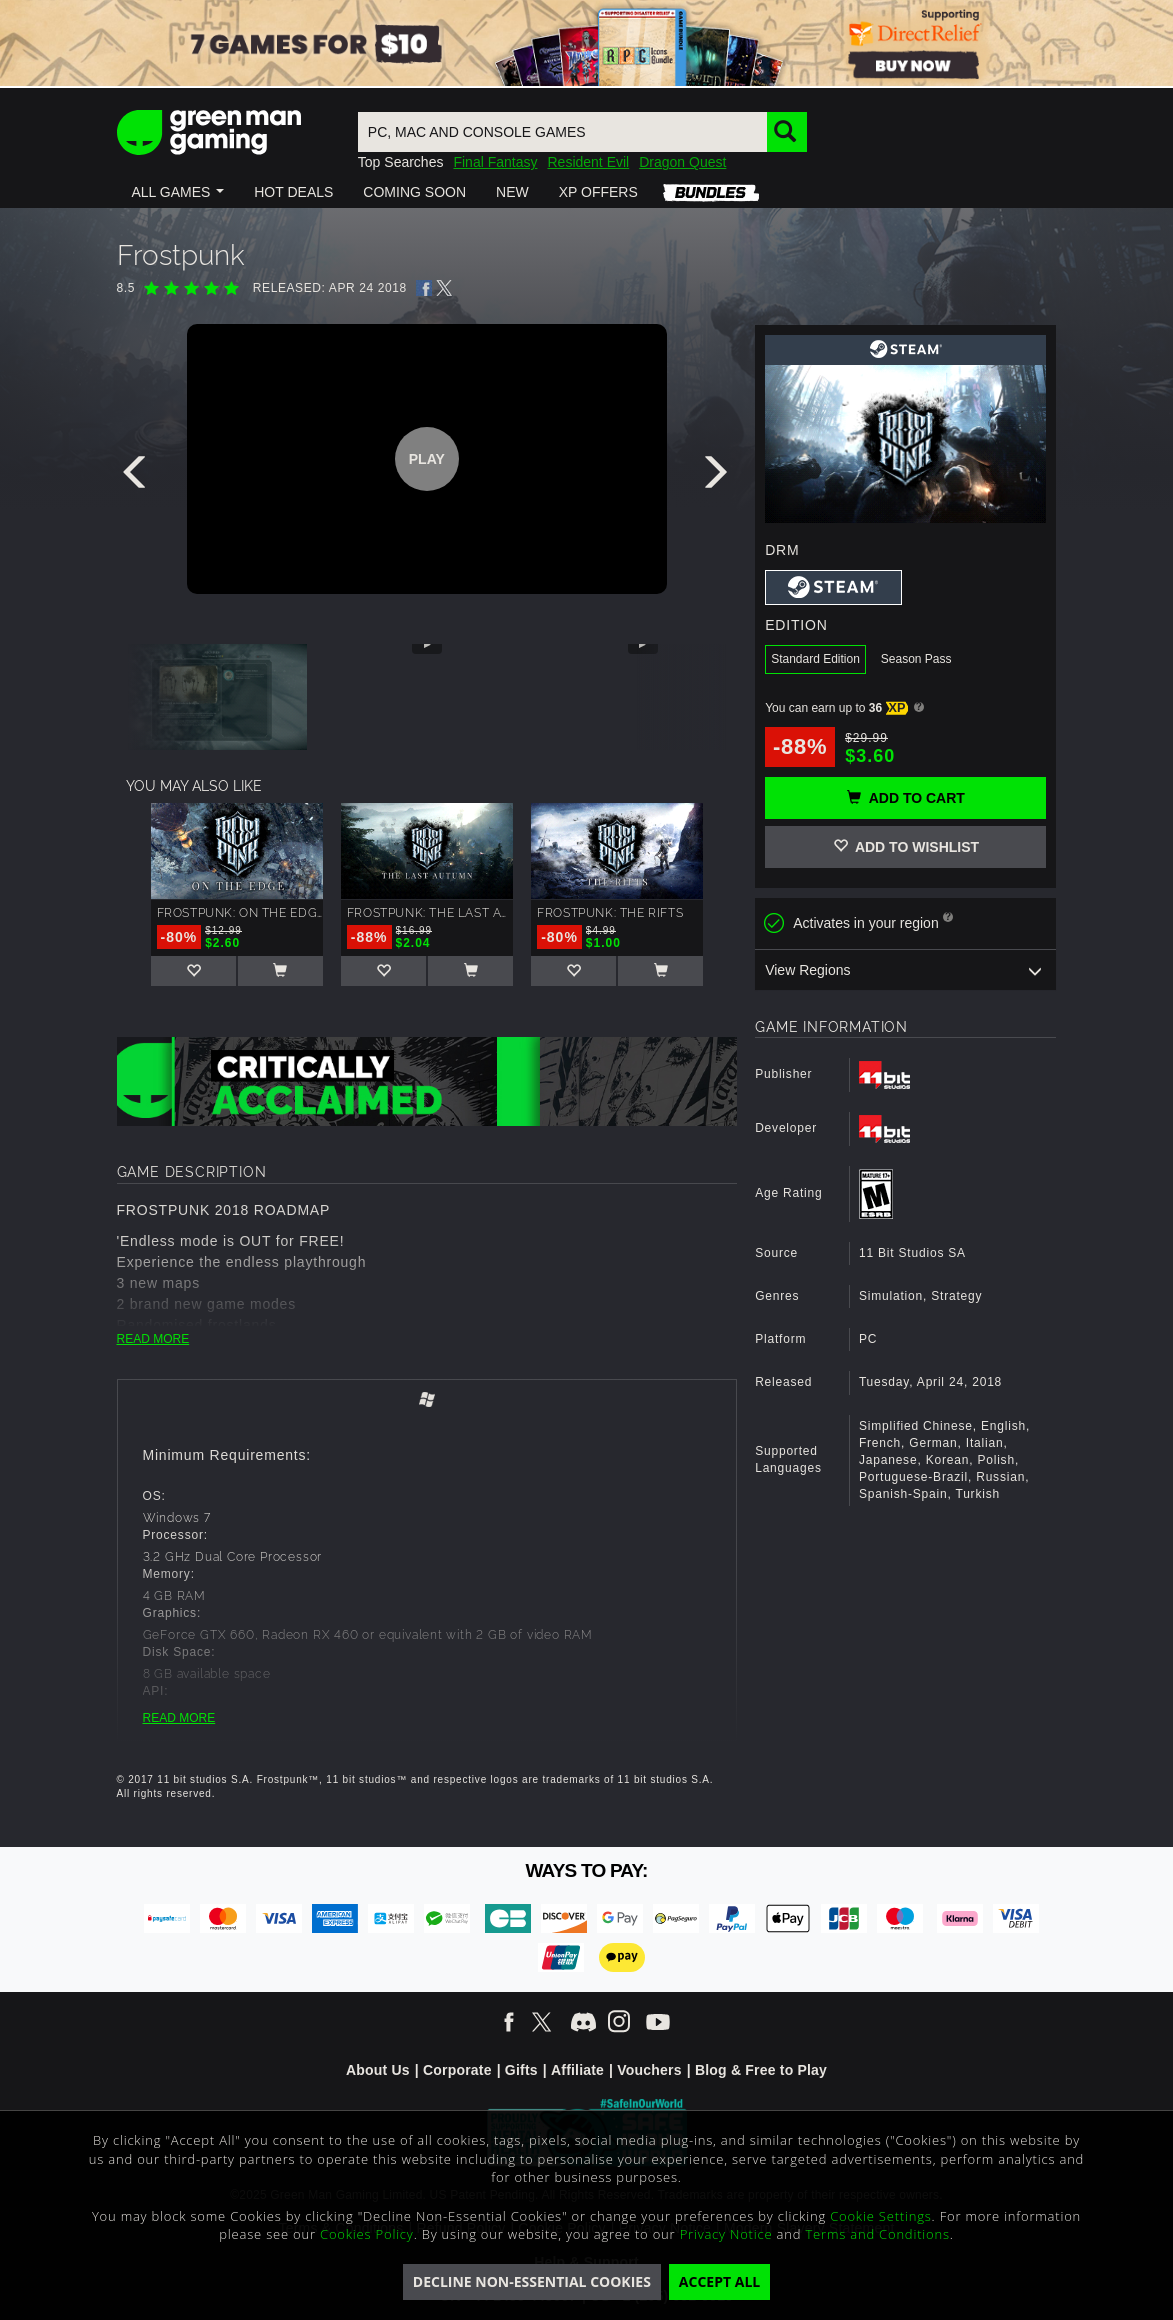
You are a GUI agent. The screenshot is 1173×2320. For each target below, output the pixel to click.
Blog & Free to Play (761, 2070)
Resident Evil (588, 162)
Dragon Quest (682, 162)
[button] (178, 192)
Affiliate (577, 2070)
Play (427, 459)
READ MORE (153, 1339)
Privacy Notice (726, 2234)
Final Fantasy (495, 162)
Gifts (521, 2070)
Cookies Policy (367, 2234)
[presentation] (138, 477)
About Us (378, 2070)
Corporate (457, 2070)
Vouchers (649, 2070)
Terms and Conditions (877, 2234)
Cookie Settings (880, 2216)
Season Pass (916, 659)
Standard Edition (815, 659)
